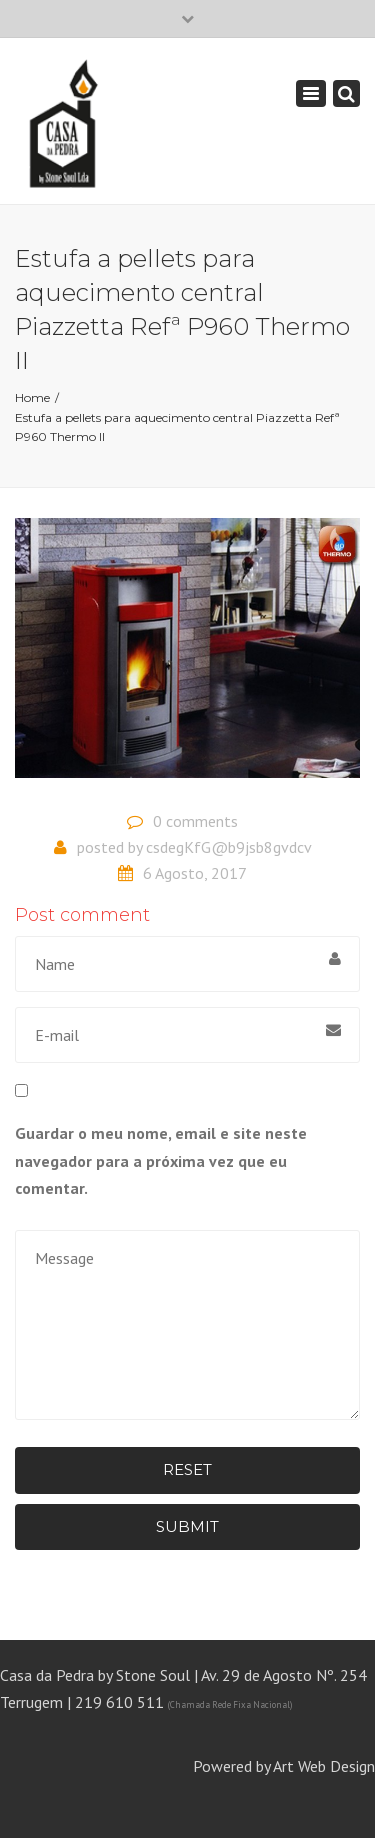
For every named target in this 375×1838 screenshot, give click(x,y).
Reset (187, 1469)
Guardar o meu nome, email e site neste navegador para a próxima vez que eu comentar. (161, 1160)
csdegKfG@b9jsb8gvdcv (229, 847)
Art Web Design (324, 1766)
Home (32, 397)
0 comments (195, 821)
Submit (187, 1526)
